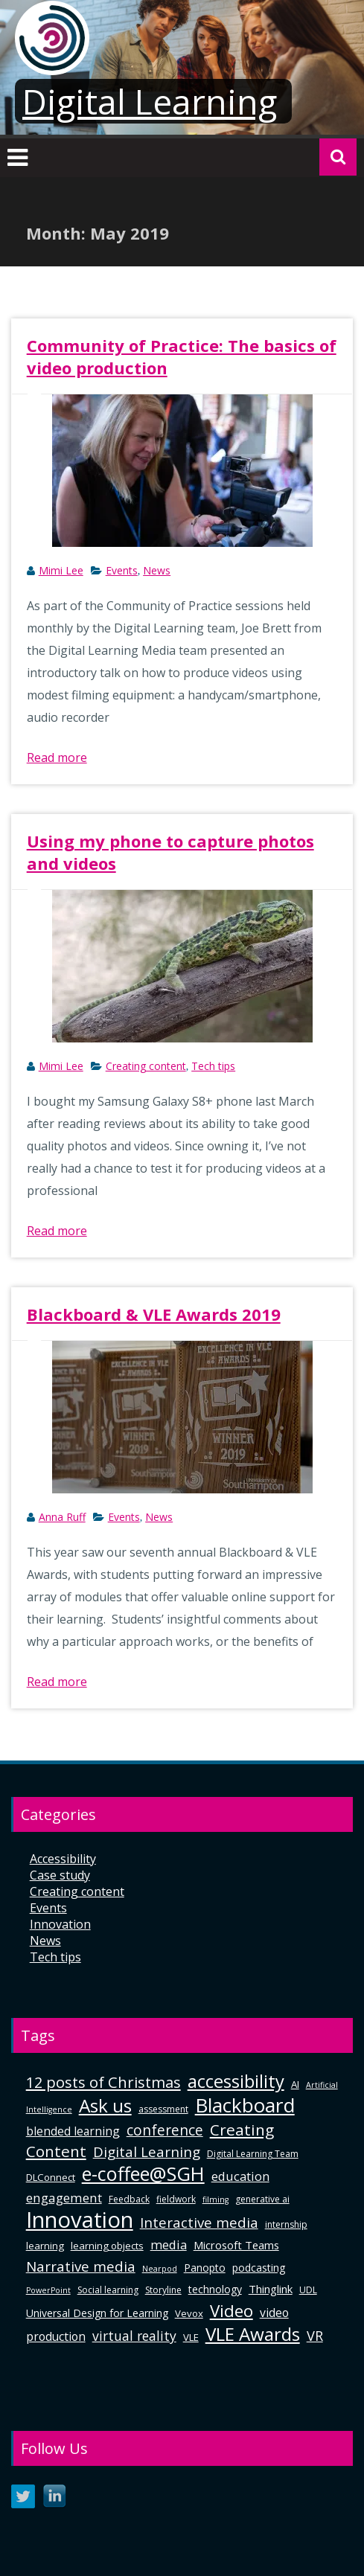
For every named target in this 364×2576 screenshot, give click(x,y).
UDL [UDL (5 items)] (308, 2290)
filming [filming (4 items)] (215, 2199)
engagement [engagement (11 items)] (64, 2197)
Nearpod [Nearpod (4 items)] (159, 2268)
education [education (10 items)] (240, 2176)
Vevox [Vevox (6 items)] (189, 2313)
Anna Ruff (62, 1517)
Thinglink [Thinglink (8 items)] (271, 2288)
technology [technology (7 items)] (215, 2289)
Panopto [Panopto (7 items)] (205, 2268)
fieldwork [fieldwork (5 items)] (176, 2199)
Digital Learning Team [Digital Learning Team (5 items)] (252, 2153)
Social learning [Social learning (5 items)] (107, 2290)
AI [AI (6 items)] (295, 2084)
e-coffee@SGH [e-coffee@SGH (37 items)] (143, 2173)
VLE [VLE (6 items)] (191, 2337)
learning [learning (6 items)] (45, 2245)
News (156, 570)
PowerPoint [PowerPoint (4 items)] (48, 2290)
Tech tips (213, 1066)
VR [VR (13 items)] (315, 2336)
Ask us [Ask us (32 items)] (105, 2105)
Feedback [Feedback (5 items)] (129, 2199)
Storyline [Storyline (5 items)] (163, 2290)
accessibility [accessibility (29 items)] (236, 2081)
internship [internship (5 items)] (286, 2224)
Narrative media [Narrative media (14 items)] (80, 2266)
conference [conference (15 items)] (165, 2130)
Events (122, 570)
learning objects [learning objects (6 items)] (107, 2245)
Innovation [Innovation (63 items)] (79, 2219)
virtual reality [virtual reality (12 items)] (134, 2336)
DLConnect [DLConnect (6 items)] (50, 2177)
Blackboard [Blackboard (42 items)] (245, 2105)
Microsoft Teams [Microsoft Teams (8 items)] (236, 2244)
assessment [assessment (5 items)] (163, 2109)
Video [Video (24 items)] (231, 2310)
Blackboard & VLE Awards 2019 (154, 1314)
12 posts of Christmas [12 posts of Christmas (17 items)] (103, 2082)
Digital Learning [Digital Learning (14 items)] (146, 2151)
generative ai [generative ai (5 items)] (262, 2199)
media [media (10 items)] (168, 2244)
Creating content (146, 1066)
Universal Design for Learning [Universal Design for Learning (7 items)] (97, 2313)
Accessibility (63, 1859)
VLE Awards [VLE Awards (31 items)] (252, 2334)
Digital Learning (149, 101)
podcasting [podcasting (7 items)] (258, 2268)
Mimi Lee (61, 570)
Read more (57, 757)
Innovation (60, 1924)
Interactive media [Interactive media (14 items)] (199, 2222)
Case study (60, 1875)
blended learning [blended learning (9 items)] (73, 2131)
